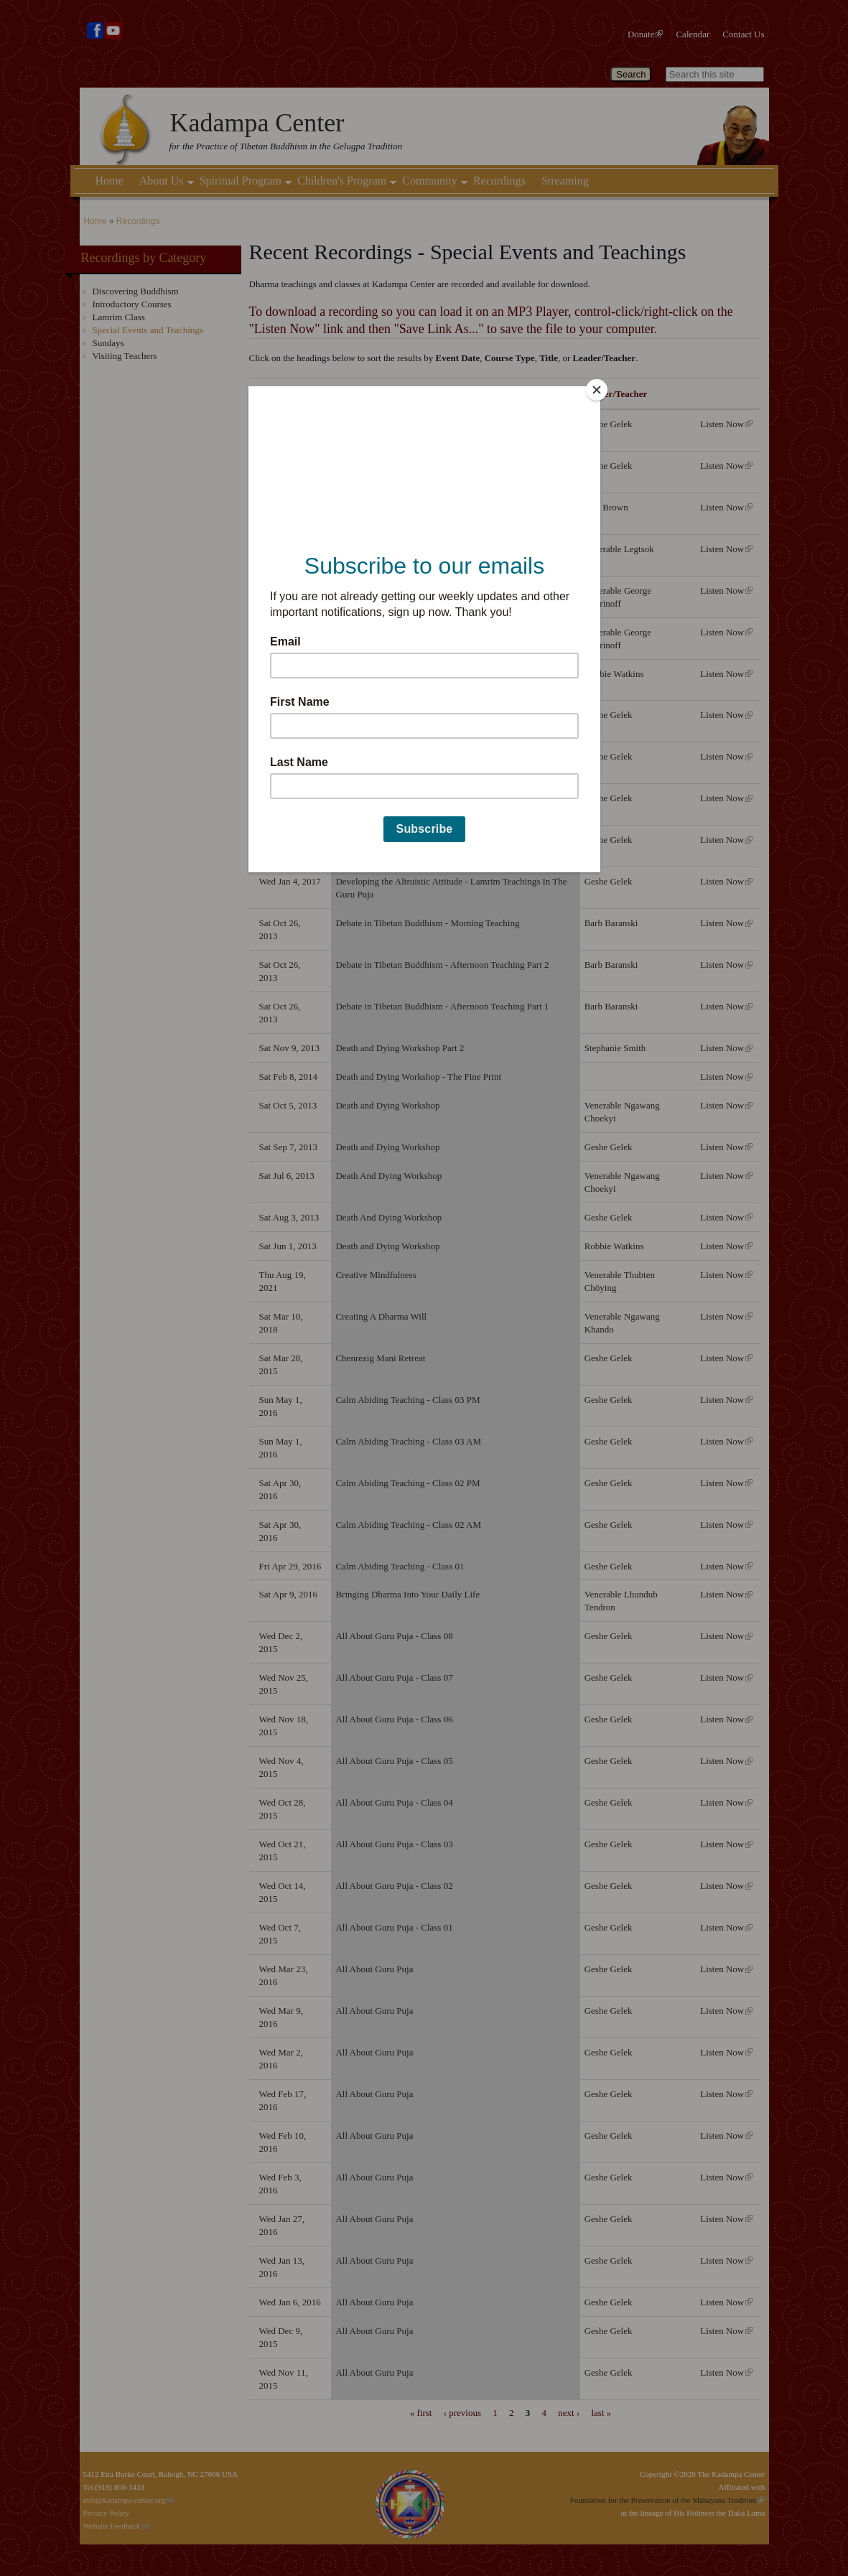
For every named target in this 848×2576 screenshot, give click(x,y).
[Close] (596, 390)
